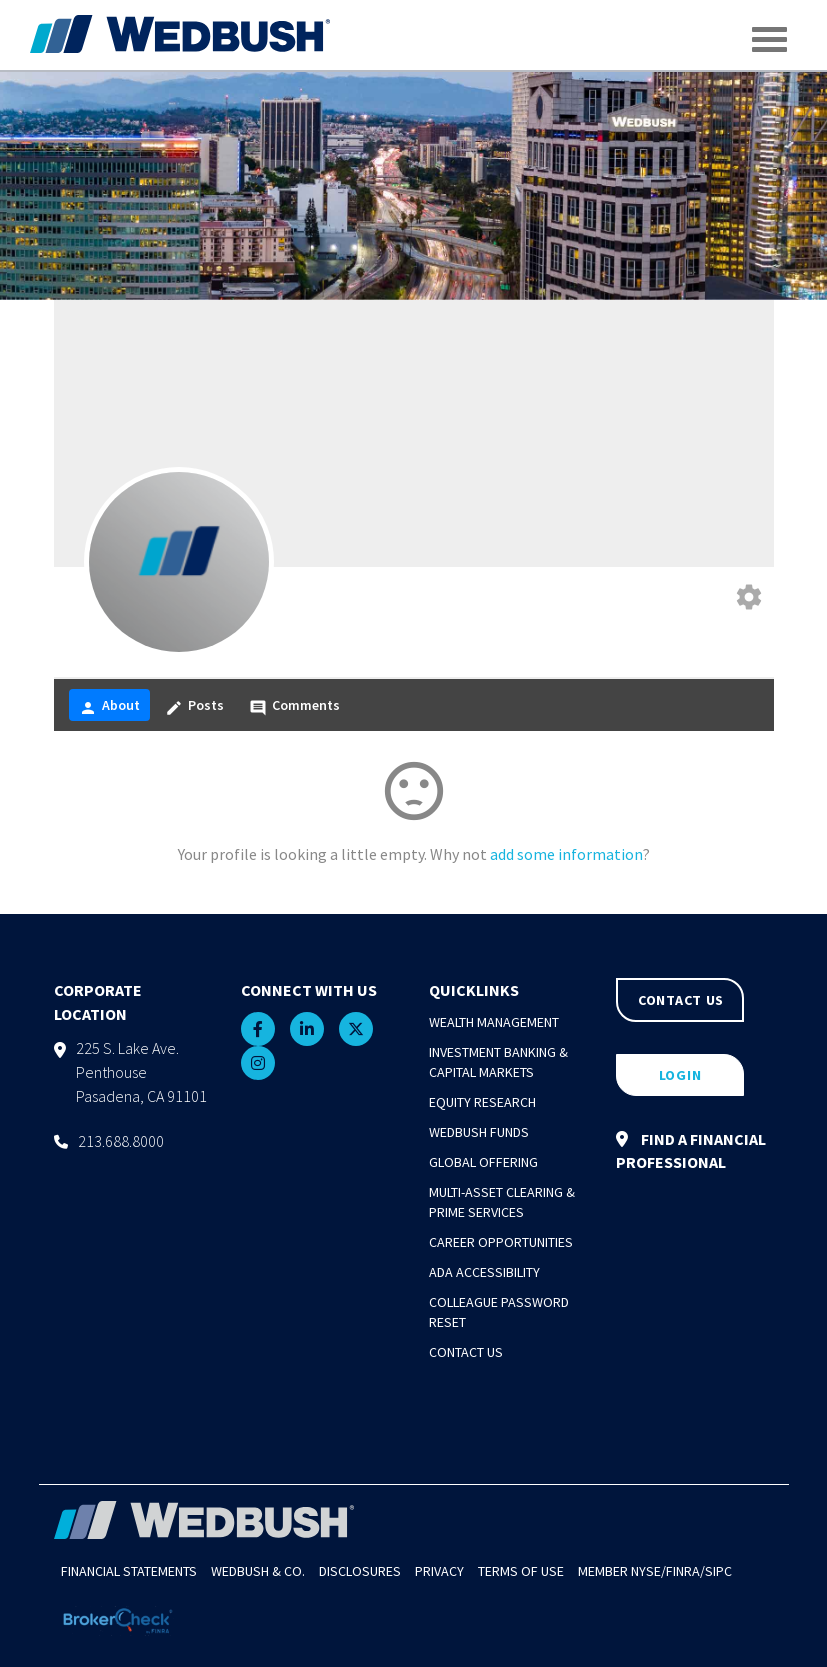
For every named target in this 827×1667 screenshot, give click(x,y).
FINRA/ (685, 1571)
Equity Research (482, 1102)
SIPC (718, 1571)
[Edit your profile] (749, 599)
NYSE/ (648, 1571)
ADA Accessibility (484, 1272)
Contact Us (466, 1352)
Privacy (439, 1571)
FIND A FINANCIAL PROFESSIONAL (691, 1150)
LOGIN (680, 1075)
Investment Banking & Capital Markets (498, 1062)
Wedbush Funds (479, 1132)
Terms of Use (521, 1571)
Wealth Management (494, 1022)
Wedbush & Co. (258, 1571)
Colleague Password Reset (499, 1312)
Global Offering (483, 1162)
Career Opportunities (501, 1242)
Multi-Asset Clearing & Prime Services (502, 1202)
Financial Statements (129, 1571)
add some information (566, 854)
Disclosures (360, 1571)
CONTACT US (681, 1000)
